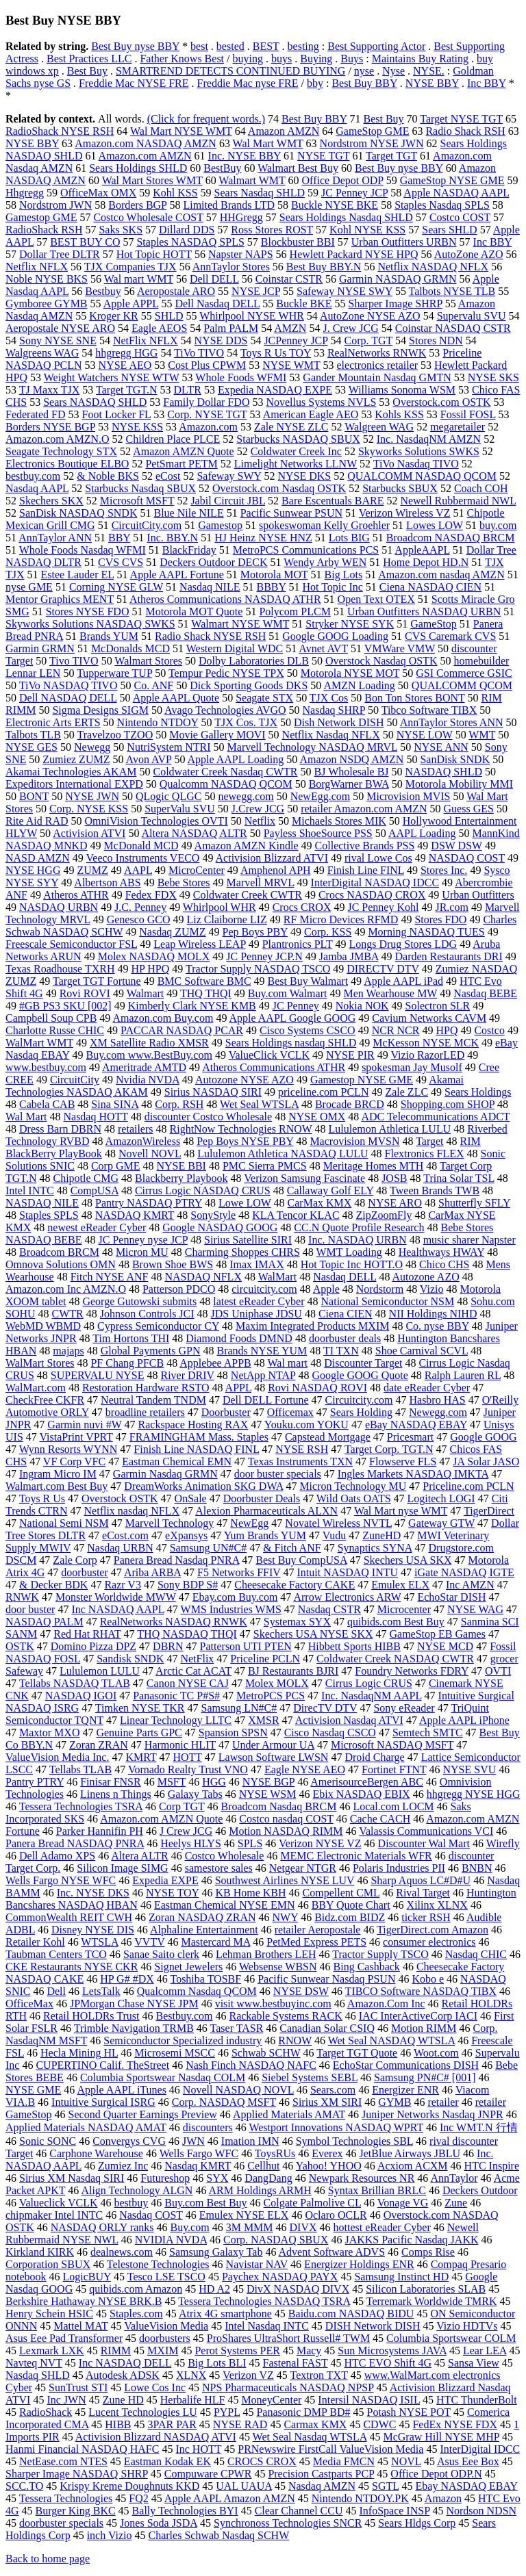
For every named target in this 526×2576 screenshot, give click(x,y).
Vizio (432, 1289)
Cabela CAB (47, 1104)
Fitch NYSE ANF (110, 1277)
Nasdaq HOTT (95, 1116)
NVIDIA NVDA (171, 2239)
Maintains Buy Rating (420, 58)
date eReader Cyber (427, 1387)
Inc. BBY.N (172, 537)
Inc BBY (486, 83)
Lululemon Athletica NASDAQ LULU (282, 1153)
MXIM (162, 2350)
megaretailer (457, 427)
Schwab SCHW (266, 2053)
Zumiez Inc (123, 2166)
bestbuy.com (32, 476)
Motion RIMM (424, 2028)
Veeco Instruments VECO (143, 858)
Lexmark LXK (51, 2350)
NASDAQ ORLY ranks (102, 2227)
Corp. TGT (369, 340)
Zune (455, 2202)
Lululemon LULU (100, 1671)
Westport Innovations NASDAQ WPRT (336, 2127)
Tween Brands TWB (434, 1190)
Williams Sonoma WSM (402, 390)
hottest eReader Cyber (382, 2227)
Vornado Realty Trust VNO (188, 1769)
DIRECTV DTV (383, 969)
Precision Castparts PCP (321, 2474)
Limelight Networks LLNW (295, 463)
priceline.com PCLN (323, 1092)
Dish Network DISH (339, 722)
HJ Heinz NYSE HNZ (263, 537)
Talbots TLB (33, 734)
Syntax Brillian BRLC (377, 2190)
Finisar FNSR (110, 1782)
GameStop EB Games (437, 1634)
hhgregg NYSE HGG (474, 1794)
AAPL (138, 870)
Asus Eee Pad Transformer (64, 2338)
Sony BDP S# (188, 1584)
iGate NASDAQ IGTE (464, 1572)
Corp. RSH (179, 1104)
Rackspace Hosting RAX (193, 1424)
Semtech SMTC (427, 1732)
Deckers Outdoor (480, 2190)
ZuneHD (381, 1535)
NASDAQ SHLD (443, 771)
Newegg (92, 747)
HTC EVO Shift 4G (388, 2363)
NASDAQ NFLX (202, 1277)
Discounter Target (363, 1363)
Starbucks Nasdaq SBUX (140, 488)
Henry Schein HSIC (49, 2313)
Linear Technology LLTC (175, 1720)
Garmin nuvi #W (84, 1424)
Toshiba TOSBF (205, 1979)
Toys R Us (42, 1498)
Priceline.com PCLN (468, 1486)
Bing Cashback (367, 1966)
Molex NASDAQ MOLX (154, 956)
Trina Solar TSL (458, 1178)
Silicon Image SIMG (122, 1868)
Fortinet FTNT (394, 1769)
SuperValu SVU (180, 808)
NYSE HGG (32, 870)
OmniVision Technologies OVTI (156, 821)
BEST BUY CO (85, 242)
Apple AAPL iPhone (464, 1720)
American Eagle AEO (311, 414)
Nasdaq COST (151, 2215)
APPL (238, 1387)
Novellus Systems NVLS (321, 402)
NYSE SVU (469, 1769)
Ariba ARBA (152, 1572)
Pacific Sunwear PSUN (291, 513)
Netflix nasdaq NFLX (132, 1511)
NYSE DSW (301, 1991)
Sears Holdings (477, 1092)
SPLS (250, 1843)
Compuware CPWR (208, 2474)
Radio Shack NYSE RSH (210, 636)
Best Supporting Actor (376, 46)
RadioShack (45, 2412)
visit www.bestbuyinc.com (273, 2003)
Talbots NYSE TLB (452, 291)
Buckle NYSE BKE (334, 205)
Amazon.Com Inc (386, 2003)
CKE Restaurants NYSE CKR (71, 1966)
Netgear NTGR (302, 1868)
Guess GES (469, 808)
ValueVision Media (166, 2326)
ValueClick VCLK (269, 1055)
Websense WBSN (278, 1966)
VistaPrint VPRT (76, 1437)
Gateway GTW (441, 1523)
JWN (193, 2141)
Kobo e (428, 1979)
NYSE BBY (432, 83)
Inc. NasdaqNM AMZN (429, 439)
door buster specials (277, 1474)
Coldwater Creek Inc (296, 451)
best (199, 46)
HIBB (118, 2424)
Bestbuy (103, 291)
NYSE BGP (268, 1782)
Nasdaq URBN (120, 1548)
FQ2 (138, 2498)
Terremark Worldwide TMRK (431, 2301)
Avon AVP (149, 759)
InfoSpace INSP (395, 2510)
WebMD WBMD (43, 1326)
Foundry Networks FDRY (411, 1671)
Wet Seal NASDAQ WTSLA (391, 2040)
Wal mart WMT (138, 279)
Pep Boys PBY (255, 932)
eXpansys (186, 1535)
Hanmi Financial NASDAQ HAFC (82, 2449)
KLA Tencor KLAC (295, 1215)
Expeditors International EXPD (74, 784)
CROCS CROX (262, 2461)
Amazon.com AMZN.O (57, 439)
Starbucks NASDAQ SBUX (298, 439)
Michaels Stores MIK (339, 821)
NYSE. (428, 71)
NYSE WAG (475, 1609)
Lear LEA (485, 2350)
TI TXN (341, 1350)
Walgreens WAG (42, 353)
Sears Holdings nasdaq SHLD (291, 1042)
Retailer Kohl (35, 1942)
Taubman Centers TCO (56, 1954)
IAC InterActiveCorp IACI (418, 2016)
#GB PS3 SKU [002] (65, 1006)
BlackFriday (189, 550)
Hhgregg (24, 192)
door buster (30, 1609)
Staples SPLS (49, 1215)
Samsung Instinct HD (401, 2276)
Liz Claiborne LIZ (227, 919)
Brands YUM (108, 636)
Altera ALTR (139, 1856)
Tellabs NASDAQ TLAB (74, 1683)
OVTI (498, 1671)
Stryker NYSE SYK (349, 624)
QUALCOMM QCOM (462, 685)
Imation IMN (250, 2141)
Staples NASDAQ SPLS (190, 242)
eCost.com (125, 1535)
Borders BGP (137, 205)
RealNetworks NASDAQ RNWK (173, 1621)
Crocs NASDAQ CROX (371, 895)
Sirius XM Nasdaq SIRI (71, 2178)
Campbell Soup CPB (51, 1018)
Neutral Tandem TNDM (153, 1400)
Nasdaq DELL (344, 1277)
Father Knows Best (182, 58)
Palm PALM (230, 328)
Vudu (335, 1535)
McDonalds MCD (130, 648)
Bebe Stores (184, 882)
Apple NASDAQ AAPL (456, 192)
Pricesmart (410, 1437)
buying (248, 58)
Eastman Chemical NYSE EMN (224, 1905)
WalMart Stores (39, 1363)
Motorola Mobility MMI (459, 784)
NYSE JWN (92, 796)
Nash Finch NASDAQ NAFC (251, 2065)
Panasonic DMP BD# (303, 2412)
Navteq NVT (33, 2363)
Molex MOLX (277, 1683)
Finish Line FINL (365, 870)
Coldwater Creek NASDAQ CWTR (395, 1658)
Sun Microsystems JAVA (392, 2350)
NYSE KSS (137, 427)
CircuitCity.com (147, 525)
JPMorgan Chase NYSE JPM (134, 2003)
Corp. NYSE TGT (207, 414)
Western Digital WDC (235, 648)
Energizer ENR (405, 2090)
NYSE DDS (221, 340)
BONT (34, 796)
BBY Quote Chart (351, 1905)
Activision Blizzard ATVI (272, 858)
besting (303, 46)
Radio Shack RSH (465, 131)
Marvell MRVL (261, 882)
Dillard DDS (186, 229)
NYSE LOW (425, 734)
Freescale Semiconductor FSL (71, 944)
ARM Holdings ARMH (260, 2190)
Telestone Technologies (158, 2264)
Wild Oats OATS (353, 1498)
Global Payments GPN (151, 1350)
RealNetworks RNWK (376, 353)
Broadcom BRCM (59, 1252)
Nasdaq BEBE (485, 993)
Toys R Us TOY (275, 353)
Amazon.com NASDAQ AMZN (145, 143)
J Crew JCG (186, 1831)
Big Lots (344, 574)
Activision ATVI (89, 833)
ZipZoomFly (384, 1215)
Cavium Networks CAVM (429, 1018)
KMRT (140, 1757)
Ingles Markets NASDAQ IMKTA (413, 1474)
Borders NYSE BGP (50, 427)
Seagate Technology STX (61, 451)
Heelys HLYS (190, 1843)
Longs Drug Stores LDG (403, 944)
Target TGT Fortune (97, 981)
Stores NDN (436, 340)
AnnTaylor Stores (231, 266)
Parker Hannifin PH (99, 1831)
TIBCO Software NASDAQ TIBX (421, 1991)
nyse (364, 71)
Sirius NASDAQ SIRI (213, 1092)
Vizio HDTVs (466, 2326)
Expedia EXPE (165, 1880)
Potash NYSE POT (409, 2412)
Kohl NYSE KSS (367, 229)
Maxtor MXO (49, 1732)
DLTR (187, 390)
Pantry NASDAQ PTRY (148, 1203)
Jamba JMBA (349, 956)
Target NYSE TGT (461, 119)
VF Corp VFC (74, 1461)
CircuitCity (74, 1079)
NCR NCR (396, 1030)
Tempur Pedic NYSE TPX (226, 673)
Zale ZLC (406, 1092)
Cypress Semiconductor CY (158, 1326)
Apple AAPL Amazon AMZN (229, 2498)
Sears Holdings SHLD (138, 168)
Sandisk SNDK (130, 1658)
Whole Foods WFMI (240, 377)
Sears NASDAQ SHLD (95, 402)
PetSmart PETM (181, 463)
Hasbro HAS (437, 1400)
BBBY (271, 587)
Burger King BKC (76, 2510)
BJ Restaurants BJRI (293, 1671)
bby (315, 83)
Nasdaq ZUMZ (172, 932)
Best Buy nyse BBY (135, 46)
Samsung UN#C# (208, 1548)
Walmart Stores (148, 661)
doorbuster (84, 1572)
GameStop (433, 624)
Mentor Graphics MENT (59, 599)
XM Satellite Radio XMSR (149, 1042)
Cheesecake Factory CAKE (294, 1584)
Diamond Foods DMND (239, 1338)
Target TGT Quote (356, 2053)
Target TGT (391, 156)
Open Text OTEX (376, 599)
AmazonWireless (143, 1141)
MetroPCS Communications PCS (306, 550)
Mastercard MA (215, 1942)
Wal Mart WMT (268, 143)
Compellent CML (341, 1892)
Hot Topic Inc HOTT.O (352, 1264)
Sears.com (332, 2090)
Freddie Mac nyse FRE (248, 83)
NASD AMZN (37, 858)
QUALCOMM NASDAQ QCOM (422, 476)
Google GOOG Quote (360, 1375)
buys (281, 58)
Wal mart (287, 1363)
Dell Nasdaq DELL (217, 303)
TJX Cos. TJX (245, 722)
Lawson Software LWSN (273, 1757)
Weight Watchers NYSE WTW (111, 377)
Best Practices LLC (89, 58)
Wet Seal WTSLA (259, 1104)
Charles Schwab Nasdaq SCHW (219, 2535)
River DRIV (187, 1375)
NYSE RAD (240, 2424)
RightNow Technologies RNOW (241, 1129)
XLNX (191, 2375)
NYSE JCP (255, 291)
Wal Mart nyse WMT (400, 1511)
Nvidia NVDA (147, 1079)
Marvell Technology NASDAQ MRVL (312, 747)
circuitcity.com (264, 1289)
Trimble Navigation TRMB (134, 2028)
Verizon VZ (248, 2375)
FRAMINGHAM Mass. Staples (198, 1437)
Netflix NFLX (36, 266)
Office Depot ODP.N (435, 2474)
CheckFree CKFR (44, 1400)
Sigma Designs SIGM (100, 710)
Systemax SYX (297, 1621)
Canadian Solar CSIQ (327, 2028)
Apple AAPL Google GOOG (292, 1018)
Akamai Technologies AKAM (70, 771)
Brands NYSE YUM (261, 1350)
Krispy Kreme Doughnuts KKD (129, 2486)
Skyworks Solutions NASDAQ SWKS (90, 624)
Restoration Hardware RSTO (145, 1387)
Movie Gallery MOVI (217, 734)
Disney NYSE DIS (92, 1929)
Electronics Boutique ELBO (67, 463)
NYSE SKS (493, 377)
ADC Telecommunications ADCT (435, 1116)
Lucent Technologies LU (142, 2412)
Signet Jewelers (188, 1966)
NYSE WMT (291, 365)
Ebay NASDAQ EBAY (467, 2486)
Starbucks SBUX (400, 488)
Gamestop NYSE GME (361, 1079)
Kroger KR (113, 316)
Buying (316, 58)
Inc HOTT (198, 2449)
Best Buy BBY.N (324, 266)
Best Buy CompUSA (301, 1560)
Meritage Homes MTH (373, 1166)
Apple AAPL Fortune (177, 574)
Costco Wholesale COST (148, 217)
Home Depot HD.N (425, 562)
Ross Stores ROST (272, 229)
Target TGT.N (127, 390)
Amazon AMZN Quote (183, 451)
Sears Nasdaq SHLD (259, 192)
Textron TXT (319, 2375)
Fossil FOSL (468, 414)
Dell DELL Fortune (266, 1400)
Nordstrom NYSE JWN (372, 143)
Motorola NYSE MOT (350, 673)
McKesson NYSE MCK (426, 1042)
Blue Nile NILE (188, 513)
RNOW (295, 2040)
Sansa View (473, 2363)
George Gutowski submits (139, 1301)
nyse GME (29, 587)
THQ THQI (205, 993)
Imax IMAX (256, 1264)
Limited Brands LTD (229, 205)
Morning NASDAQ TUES (426, 932)
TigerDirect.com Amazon (432, 1929)
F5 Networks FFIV (239, 1572)
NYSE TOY (172, 1892)
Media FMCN (344, 2461)
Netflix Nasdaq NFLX (331, 734)
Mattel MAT (80, 2326)
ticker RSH (426, 1917)
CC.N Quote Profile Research (359, 1227)
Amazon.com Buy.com (162, 1018)
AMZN (290, 328)
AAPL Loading (422, 833)
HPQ (447, 1030)
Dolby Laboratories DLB (254, 661)
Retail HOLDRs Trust (91, 2016)
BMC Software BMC (204, 981)
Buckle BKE (303, 303)
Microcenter (404, 1609)
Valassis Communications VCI (426, 1831)
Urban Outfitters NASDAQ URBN (424, 611)
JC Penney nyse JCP (143, 1240)
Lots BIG (349, 537)
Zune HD (123, 2400)
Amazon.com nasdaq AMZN (441, 574)
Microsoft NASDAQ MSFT (392, 1745)
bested (230, 46)
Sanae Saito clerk (161, 1954)
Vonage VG (403, 2202)
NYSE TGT (323, 156)
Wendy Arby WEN (325, 562)
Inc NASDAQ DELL (125, 2363)
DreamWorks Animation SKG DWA (203, 1486)
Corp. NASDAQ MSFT (224, 2102)
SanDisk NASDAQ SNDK (78, 513)
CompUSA (94, 1190)
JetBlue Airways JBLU (410, 2153)
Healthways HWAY (441, 1252)
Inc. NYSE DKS (93, 1892)
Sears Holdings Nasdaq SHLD (346, 217)
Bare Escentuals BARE (332, 500)
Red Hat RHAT (87, 1634)
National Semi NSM (64, 1523)
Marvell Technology (169, 1523)
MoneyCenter (271, 2400)
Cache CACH (380, 1819)
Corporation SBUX (47, 2264)
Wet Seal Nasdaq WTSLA (310, 2437)
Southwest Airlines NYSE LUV (285, 1880)
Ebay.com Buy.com (235, 1597)
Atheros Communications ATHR (273, 1067)
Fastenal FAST (295, 2363)
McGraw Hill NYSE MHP (441, 2437)
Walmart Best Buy (298, 168)
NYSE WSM (268, 1794)
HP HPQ (150, 969)
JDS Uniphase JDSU (256, 1313)
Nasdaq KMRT (197, 2166)
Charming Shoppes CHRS (242, 1252)
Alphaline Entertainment (204, 1929)
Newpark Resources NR (362, 2178)
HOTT (187, 1757)
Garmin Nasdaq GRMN (165, 1474)
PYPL (227, 2412)
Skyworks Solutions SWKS (418, 451)
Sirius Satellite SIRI (248, 1240)
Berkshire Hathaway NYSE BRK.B (83, 2301)
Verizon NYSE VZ (320, 1843)
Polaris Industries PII (399, 1868)
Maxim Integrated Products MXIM (312, 1326)
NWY (286, 1917)
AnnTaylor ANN (55, 537)
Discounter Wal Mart (424, 1843)
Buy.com (189, 2227)
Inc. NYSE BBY (244, 156)
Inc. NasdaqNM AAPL (371, 1695)
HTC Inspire (491, 2166)
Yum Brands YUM (265, 1535)
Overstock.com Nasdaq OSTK (279, 488)
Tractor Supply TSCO (380, 1954)
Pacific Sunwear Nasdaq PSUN (326, 1979)
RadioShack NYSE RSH (59, 131)
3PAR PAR (172, 2424)
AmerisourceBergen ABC (366, 1782)
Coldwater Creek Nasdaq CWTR (225, 771)
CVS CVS (120, 562)
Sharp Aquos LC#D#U (421, 1880)
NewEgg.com (320, 796)
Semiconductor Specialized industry (182, 2040)
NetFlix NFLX (145, 340)
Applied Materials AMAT (289, 2114)
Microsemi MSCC (174, 2053)
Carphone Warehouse (96, 2153)
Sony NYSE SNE (58, 340)
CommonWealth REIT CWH (68, 1917)
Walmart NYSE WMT (240, 624)
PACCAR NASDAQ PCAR (182, 1030)
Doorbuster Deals (261, 1498)
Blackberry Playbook (181, 1178)
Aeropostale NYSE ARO (60, 328)
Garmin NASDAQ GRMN (398, 279)
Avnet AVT (323, 648)
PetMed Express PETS (316, 1942)
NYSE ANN (441, 747)
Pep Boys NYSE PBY (245, 1141)
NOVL (406, 2461)
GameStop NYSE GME (452, 180)
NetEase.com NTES (63, 2461)
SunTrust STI (78, 2387)
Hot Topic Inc (332, 587)
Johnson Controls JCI (147, 1313)
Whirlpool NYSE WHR (251, 316)
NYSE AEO (125, 365)
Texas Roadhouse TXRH (59, 969)
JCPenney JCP (295, 340)
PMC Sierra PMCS (265, 1166)
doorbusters (164, 2338)
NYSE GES (31, 747)
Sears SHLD (449, 229)
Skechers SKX (51, 500)
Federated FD (35, 414)
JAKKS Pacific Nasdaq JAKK (411, 2239)
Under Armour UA (273, 1745)
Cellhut (263, 2166)
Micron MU (142, 1252)
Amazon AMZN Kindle (247, 845)
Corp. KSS (327, 932)
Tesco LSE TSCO (166, 2276)
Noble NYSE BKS (46, 279)
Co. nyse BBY (436, 1326)
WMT (481, 734)
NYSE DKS (304, 476)
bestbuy (131, 2202)
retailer (442, 2102)
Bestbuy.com (184, 2016)
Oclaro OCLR (335, 2215)
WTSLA (99, 1942)
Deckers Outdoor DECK (213, 562)
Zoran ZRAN (98, 1745)
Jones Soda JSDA (158, 2523)
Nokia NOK (362, 1006)
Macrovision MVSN (354, 1141)
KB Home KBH (250, 1892)
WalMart (277, 1277)
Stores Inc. (444, 870)
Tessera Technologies (66, 2498)
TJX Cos (329, 698)
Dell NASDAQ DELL (68, 698)
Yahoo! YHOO (329, 2166)
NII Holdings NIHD (433, 1313)
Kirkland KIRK (39, 2252)
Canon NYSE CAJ (188, 1683)
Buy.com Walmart (287, 993)
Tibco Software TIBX (429, 710)
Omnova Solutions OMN (60, 1264)
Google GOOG (483, 1437)
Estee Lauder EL (77, 574)
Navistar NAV (257, 2264)
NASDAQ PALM (44, 1621)
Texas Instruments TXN (300, 1461)
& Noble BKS (108, 476)
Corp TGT (182, 1806)
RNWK (22, 1597)
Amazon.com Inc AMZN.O (65, 1289)
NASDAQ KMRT (135, 1215)
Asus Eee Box (468, 2461)
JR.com (451, 907)
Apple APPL (131, 303)
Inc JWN (66, 2400)
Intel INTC (29, 1190)
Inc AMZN (470, 1584)
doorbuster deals (345, 1338)
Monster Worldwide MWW (115, 1597)
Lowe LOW (244, 1203)
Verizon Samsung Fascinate (304, 1178)
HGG (214, 1782)
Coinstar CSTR (289, 279)
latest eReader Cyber (258, 1301)
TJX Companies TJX (130, 266)
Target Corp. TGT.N (389, 1449)
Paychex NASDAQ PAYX (280, 2276)
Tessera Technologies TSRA (80, 1806)
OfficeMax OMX (98, 192)
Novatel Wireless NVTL (338, 1523)
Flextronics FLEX (424, 1153)
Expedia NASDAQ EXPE (275, 390)
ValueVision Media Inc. (57, 1757)
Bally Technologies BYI (185, 2510)
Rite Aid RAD (36, 821)
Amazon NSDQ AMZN (351, 759)
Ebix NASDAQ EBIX (361, 1794)
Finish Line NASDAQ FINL (196, 1449)
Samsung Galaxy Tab (215, 2252)
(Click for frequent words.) (206, 119)
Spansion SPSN (233, 1732)
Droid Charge (374, 1757)
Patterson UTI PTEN (246, 1646)
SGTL (385, 2486)
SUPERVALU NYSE (98, 1375)
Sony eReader (403, 1708)
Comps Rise (428, 2252)
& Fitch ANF (292, 1548)
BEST (266, 46)
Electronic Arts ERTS (53, 722)
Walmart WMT (251, 180)
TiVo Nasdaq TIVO (416, 463)
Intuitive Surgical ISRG (103, 2102)
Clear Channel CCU (299, 2510)
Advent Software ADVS (332, 2252)
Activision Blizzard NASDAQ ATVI (155, 2437)
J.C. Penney (140, 907)
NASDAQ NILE (42, 1203)
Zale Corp (75, 1560)
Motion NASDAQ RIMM (285, 1831)
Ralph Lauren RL (463, 1375)
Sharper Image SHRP (395, 303)
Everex (327, 2153)
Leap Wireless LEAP (199, 944)
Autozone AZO (426, 1277)
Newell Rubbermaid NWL (458, 500)
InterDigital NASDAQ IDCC (375, 882)
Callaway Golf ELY (330, 1190)
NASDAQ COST (467, 858)
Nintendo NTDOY (158, 722)
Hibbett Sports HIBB (354, 1646)
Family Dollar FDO (206, 402)
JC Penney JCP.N (264, 956)
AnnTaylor (453, 2178)
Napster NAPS (240, 254)
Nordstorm (379, 1289)
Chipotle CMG (85, 1178)
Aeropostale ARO (176, 291)
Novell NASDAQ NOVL (238, 2090)
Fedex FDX (151, 895)
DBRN (168, 1646)
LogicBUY (87, 2276)
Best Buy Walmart (308, 981)
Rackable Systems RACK (285, 2016)
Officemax (290, 1412)
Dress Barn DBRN (60, 1129)
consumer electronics (429, 1942)
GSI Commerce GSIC (464, 673)
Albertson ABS (107, 882)
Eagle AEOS (159, 328)
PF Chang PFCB (127, 1363)
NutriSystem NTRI (168, 747)
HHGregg (241, 217)
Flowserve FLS (402, 1461)
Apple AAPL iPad (403, 981)
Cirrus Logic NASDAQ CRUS (203, 1190)
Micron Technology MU (352, 1486)
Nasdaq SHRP (334, 710)
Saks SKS (120, 229)
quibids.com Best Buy (395, 1621)
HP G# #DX (127, 1979)
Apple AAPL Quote (176, 698)
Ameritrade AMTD (144, 1067)
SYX (217, 2178)
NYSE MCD (445, 1646)
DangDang (268, 2178)
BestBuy (222, 168)
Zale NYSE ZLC (291, 427)
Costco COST (459, 217)
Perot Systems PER (237, 2350)
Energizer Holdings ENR (359, 2264)
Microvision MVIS (408, 796)
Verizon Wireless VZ (405, 513)
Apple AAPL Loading (236, 759)
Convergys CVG (129, 2141)
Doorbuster (226, 1412)
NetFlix (197, 1658)
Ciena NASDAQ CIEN (430, 587)
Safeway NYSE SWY (344, 291)
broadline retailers (145, 1412)
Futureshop (165, 2178)
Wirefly (503, 1843)
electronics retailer (377, 365)
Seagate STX (264, 698)
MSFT (172, 1782)
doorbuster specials (61, 2523)
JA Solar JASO (486, 1461)
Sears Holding (361, 1412)
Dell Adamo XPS (57, 1856)
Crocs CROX (302, 907)
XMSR (263, 1720)
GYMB (394, 2102)
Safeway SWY (229, 476)
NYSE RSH (301, 1449)
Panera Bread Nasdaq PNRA (177, 1560)
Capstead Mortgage (328, 1437)
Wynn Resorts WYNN (68, 1449)
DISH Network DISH (373, 2326)
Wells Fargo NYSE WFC (60, 1880)
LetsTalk (101, 1991)
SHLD (169, 316)
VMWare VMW (399, 648)
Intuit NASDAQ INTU (348, 1572)
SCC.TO (24, 2486)
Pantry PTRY (34, 1782)
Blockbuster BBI (298, 242)
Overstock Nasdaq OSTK (381, 661)
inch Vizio (109, 2535)
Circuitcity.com (359, 1400)
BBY (119, 537)
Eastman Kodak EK (167, 2461)
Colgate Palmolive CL (313, 2202)
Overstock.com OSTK (441, 402)
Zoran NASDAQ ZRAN (202, 1917)
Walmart (145, 993)
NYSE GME (33, 2090)
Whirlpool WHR (219, 907)
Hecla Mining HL (79, 2053)
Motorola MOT (274, 574)
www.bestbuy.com (45, 1067)
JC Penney (296, 1006)
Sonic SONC (47, 2141)
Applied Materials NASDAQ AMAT (85, 2127)
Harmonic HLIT (180, 1745)
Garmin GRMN (40, 648)
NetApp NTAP (263, 1375)
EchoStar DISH (451, 1597)
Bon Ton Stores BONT (414, 698)
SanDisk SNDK (455, 759)
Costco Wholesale (224, 1856)
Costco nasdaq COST (286, 1819)
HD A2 (214, 2289)
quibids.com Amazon (135, 2289)
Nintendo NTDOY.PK (360, 2498)
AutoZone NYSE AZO (370, 316)
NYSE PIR (350, 1055)
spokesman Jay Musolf (412, 1067)
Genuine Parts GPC (138, 1732)
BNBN (477, 1868)
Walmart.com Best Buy (56, 1486)
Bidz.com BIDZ (349, 1917)
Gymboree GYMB (46, 303)
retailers (135, 1129)
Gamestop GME (41, 217)
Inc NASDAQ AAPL (117, 1609)
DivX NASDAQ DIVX (298, 2289)
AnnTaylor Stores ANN (451, 722)
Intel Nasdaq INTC (267, 2326)
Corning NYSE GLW (116, 587)
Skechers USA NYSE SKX (313, 1634)
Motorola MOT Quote (193, 611)
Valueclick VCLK (58, 2202)
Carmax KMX (315, 2424)
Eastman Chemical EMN (176, 1461)
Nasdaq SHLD (37, 2375)
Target (429, 1141)
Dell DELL (214, 279)
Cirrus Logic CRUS (368, 1683)
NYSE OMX (316, 1116)
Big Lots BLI (217, 2363)
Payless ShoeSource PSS (318, 833)
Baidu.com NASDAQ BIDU (351, 2313)
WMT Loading (349, 1252)
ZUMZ (92, 870)
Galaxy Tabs (195, 1794)
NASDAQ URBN (58, 907)
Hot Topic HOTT (154, 254)
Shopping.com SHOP (447, 1104)
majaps (68, 1350)
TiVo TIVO (199, 353)
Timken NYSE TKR (140, 1708)
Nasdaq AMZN (321, 2486)
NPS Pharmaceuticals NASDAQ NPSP (288, 2387)
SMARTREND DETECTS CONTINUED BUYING (230, 71)
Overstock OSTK (120, 1498)
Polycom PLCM (294, 611)
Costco (489, 1030)
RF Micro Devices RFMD (341, 919)
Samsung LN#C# (239, 1708)
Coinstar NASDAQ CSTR (453, 328)
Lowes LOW (434, 525)
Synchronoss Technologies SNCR (288, 2523)
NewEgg (249, 1523)
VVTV (149, 1942)
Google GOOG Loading (335, 636)
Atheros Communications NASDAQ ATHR (225, 599)
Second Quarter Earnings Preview (142, 2114)
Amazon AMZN (283, 131)
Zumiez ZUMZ (76, 759)
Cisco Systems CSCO (307, 1030)
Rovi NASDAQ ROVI (317, 1387)
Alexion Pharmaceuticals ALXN (266, 1511)
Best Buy (87, 71)
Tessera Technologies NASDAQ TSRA (264, 2301)
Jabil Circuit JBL (227, 500)
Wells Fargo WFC (199, 2153)
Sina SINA (114, 1104)
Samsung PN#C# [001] (424, 2077)
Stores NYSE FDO (87, 611)
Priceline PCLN (265, 1658)
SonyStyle (213, 1215)
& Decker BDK (53, 1584)
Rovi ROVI (85, 993)
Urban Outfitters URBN (404, 242)
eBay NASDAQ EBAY (416, 1424)
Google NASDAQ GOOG (219, 1227)
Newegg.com (438, 1412)
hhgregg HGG (126, 353)
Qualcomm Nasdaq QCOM (197, 1991)
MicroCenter (196, 870)
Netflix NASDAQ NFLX (432, 266)
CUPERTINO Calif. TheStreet (102, 2065)
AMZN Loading (358, 685)
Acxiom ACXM (412, 2166)
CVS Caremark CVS (450, 636)
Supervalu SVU (471, 316)
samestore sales (219, 1868)
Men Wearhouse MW (390, 993)
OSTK (19, 1646)
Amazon (443, 2498)
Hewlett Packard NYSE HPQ (354, 254)
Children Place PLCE (173, 439)
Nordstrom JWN (55, 205)
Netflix (260, 821)
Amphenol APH (275, 870)
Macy (309, 2350)
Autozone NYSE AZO (244, 1079)
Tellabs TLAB (80, 1769)
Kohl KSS (175, 192)
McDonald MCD (141, 845)
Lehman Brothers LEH (266, 1954)
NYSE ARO (395, 1203)
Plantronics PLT (297, 944)
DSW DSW (456, 845)
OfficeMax (29, 2003)
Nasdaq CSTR (329, 1609)
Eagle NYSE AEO (304, 1769)
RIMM (116, 2350)
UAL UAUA (244, 2486)
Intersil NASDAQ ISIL (369, 2400)
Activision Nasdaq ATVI (349, 1720)
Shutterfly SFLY (474, 1203)
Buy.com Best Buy (205, 2202)
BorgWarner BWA (349, 784)
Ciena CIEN (345, 1313)
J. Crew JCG (350, 328)
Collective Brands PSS (365, 845)
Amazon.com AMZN (145, 156)
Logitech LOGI (441, 1498)
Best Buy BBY (364, 83)
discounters (208, 2127)
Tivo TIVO (74, 661)
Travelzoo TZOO (115, 734)
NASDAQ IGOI (80, 1695)
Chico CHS (444, 1264)
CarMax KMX (320, 1203)
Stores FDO (440, 919)
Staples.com (136, 2313)
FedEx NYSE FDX (454, 2424)
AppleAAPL (421, 550)
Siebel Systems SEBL (310, 2077)
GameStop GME (372, 131)
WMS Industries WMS (231, 1609)
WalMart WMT (39, 1042)
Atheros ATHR (76, 895)
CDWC (379, 2424)
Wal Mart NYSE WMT (181, 131)
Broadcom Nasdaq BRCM (279, 1806)
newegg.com (245, 796)
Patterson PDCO (178, 1289)
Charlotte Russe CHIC (54, 1030)
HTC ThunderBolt (476, 2400)
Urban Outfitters (478, 895)
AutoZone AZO (468, 254)
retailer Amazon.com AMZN (364, 808)
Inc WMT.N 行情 (479, 2127)
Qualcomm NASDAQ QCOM (226, 784)
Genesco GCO (139, 919)
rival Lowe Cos (378, 858)
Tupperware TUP (114, 673)
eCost (167, 476)
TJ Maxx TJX (49, 390)
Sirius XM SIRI (327, 2102)
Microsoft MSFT (137, 500)
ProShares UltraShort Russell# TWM (288, 2338)
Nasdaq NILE (209, 587)
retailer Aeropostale (318, 1929)
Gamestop (220, 525)
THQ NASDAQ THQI (186, 1634)
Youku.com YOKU (306, 1424)
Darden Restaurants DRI (448, 956)
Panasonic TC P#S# (176, 1695)
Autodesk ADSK (123, 2375)
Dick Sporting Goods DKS (249, 685)
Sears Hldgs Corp (416, 2523)
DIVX (303, 2227)
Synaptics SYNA (375, 1548)
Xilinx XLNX (437, 1905)
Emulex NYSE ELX (244, 2215)
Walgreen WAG (379, 427)
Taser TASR (237, 2028)
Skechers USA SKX (408, 1560)
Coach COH (481, 488)
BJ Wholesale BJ (351, 771)
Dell (56, 1991)
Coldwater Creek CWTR (247, 895)
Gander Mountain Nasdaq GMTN (377, 377)
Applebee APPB (215, 1363)
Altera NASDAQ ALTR (194, 833)
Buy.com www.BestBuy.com (149, 1055)
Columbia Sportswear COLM (451, 2338)
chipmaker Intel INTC (54, 2215)
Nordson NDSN (481, 2510)
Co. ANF (153, 685)
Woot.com (436, 2053)
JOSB (394, 1178)
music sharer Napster (469, 1240)
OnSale (191, 1498)
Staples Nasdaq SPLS (442, 205)
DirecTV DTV (325, 1708)
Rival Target (423, 1892)
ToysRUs (275, 2153)
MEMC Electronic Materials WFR (355, 1856)
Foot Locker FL (116, 414)
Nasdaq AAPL (36, 488)
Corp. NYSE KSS (88, 808)
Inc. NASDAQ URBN (357, 1240)
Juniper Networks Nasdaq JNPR (432, 2114)
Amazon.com (208, 427)
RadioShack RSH (43, 229)
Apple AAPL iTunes (121, 2090)
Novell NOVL (149, 1153)
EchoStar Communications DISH (406, 2065)
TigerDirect (489, 1511)
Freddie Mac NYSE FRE (133, 83)
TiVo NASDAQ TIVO (68, 685)
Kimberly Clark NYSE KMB (192, 1006)
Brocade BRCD (349, 1104)
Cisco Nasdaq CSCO (330, 1732)
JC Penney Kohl (382, 907)
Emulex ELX (400, 1584)
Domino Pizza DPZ (93, 1646)
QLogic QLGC (168, 796)
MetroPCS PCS (270, 1695)
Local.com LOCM (393, 1806)
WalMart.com (35, 1387)
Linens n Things (115, 1794)
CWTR (68, 1313)
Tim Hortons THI (130, 1338)
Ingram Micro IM (58, 1474)
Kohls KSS (399, 414)
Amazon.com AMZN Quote (161, 1819)
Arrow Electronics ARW (347, 1597)
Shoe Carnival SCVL (421, 1350)
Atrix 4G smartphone (225, 2313)
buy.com (498, 525)
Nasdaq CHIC (476, 1954)
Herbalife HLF (192, 2400)
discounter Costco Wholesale (208, 1116)
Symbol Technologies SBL (354, 2141)
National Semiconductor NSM (388, 1301)
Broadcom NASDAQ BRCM (450, 537)
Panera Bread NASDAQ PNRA (74, 1843)
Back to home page (47, 2558)
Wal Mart (26, 1116)
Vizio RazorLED (427, 1055)
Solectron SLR (438, 1006)
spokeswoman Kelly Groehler (324, 525)
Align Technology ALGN (136, 2190)
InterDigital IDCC (480, 2449)
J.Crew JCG (257, 808)
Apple (326, 1289)
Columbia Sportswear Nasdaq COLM (162, 2077)
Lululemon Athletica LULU (390, 1129)
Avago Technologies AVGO (225, 710)
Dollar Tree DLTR (59, 254)
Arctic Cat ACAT (193, 1671)
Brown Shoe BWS (172, 1264)
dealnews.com (121, 2252)
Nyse (393, 71)
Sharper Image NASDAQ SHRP (76, 2474)
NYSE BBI (180, 1166)
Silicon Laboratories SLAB (426, 2289)
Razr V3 (122, 1584)
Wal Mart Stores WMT (152, 180)
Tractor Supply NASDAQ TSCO (258, 969)
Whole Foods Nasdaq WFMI (82, 550)
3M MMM (249, 2227)
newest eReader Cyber (96, 1227)
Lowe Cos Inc (155, 2387)
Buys (351, 58)
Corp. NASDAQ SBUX (275, 2239)
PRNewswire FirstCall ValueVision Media (330, 2449)
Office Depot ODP (343, 180)
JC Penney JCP (354, 192)
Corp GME (115, 1166)
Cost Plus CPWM (207, 365)
